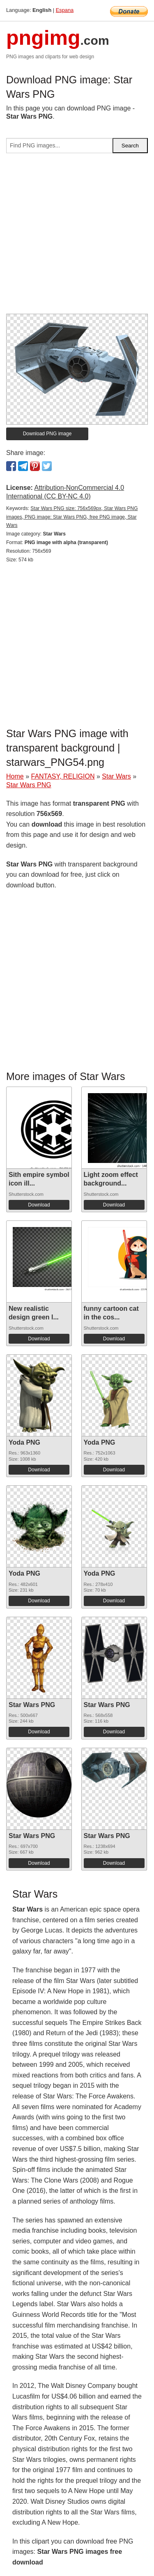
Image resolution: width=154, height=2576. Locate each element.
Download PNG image (47, 434)
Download (39, 1205)
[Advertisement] (77, 237)
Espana (65, 10)
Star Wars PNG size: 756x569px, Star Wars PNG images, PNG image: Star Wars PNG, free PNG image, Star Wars (72, 517)
